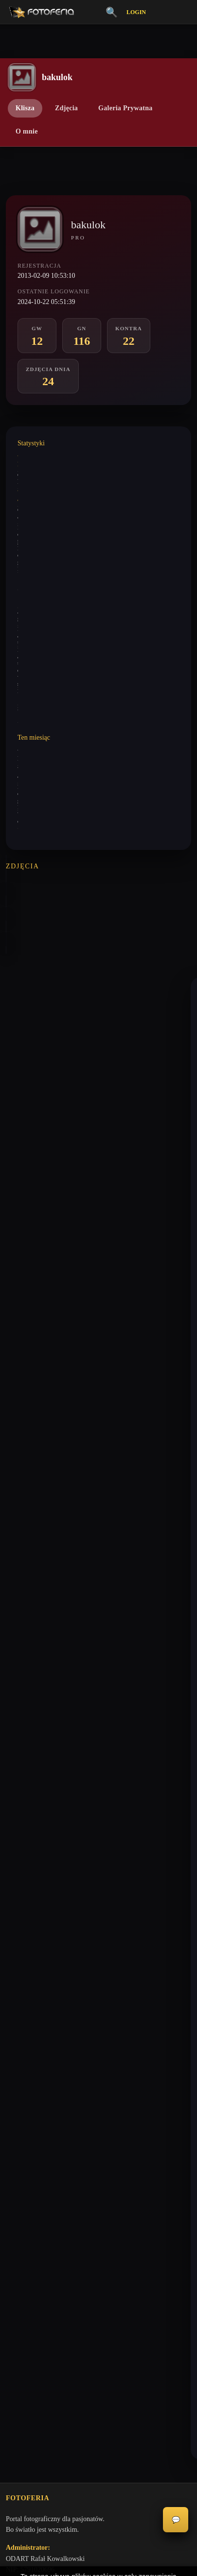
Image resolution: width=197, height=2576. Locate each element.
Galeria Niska (24, 2032)
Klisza (25, 108)
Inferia (15, 2049)
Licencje (17, 2218)
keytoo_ (28, 1004)
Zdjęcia (66, 108)
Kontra (15, 2066)
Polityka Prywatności (35, 2184)
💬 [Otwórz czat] (176, 2520)
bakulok (28, 1080)
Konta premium (27, 2251)
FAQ (12, 2234)
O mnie (27, 131)
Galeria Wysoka (27, 2016)
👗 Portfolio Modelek (36, 2082)
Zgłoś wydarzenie (30, 2284)
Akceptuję (98, 2535)
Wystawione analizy (41, 492)
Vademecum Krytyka (35, 1999)
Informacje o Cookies (35, 2201)
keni (23, 1312)
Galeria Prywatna (125, 108)
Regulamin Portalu (31, 2168)
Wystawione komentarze (46, 457)
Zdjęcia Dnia (23, 2099)
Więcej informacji (98, 2560)
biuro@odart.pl (27, 1945)
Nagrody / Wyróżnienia (38, 2116)
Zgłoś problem (26, 2268)
